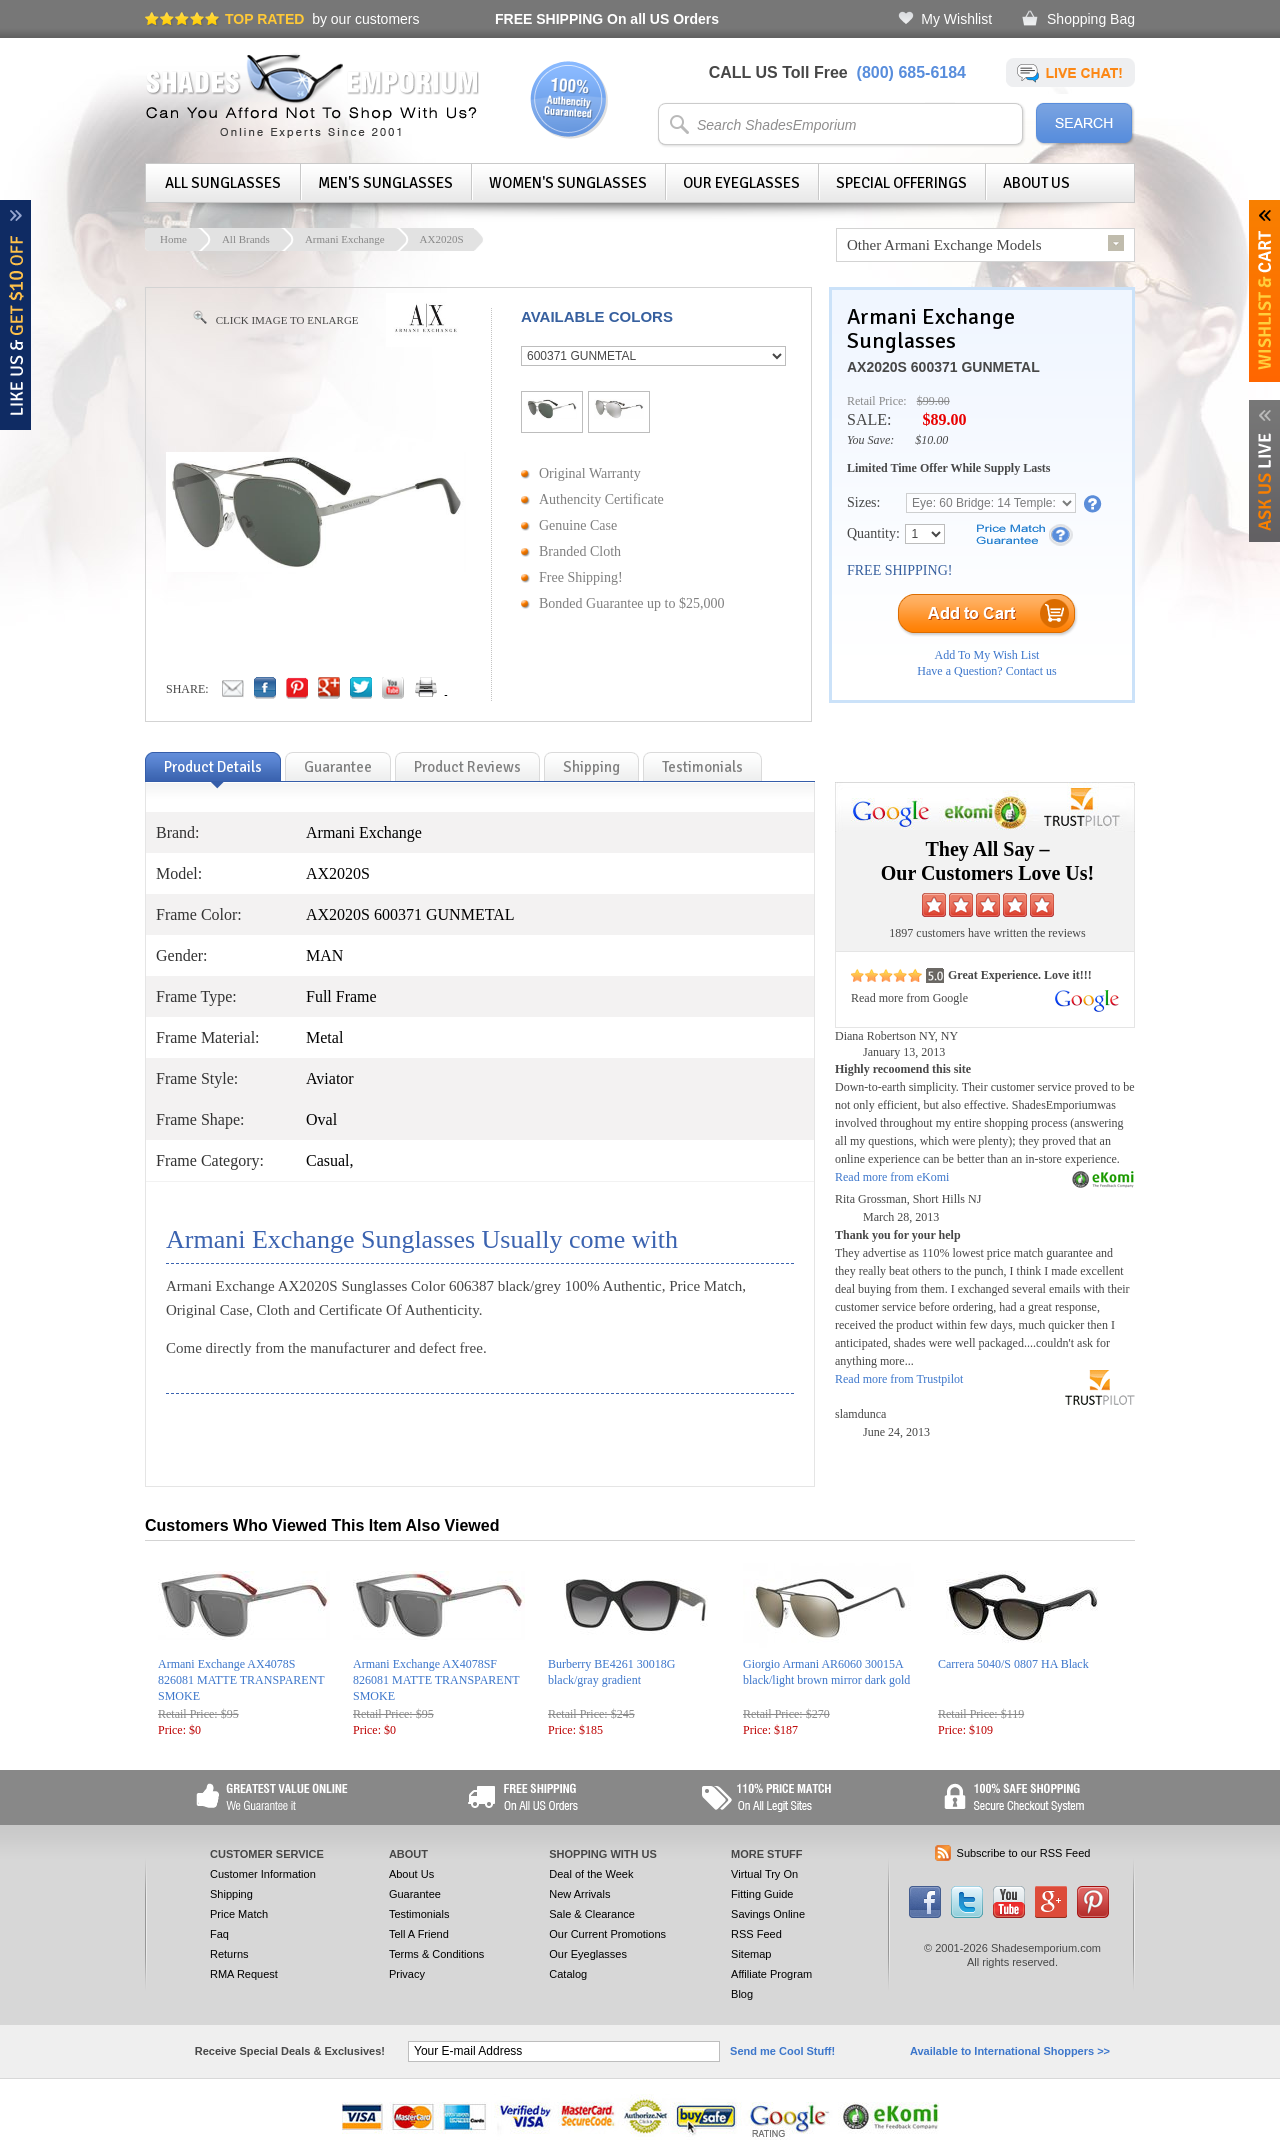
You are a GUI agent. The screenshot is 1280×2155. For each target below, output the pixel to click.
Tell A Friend (419, 1934)
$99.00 (933, 401)
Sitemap (751, 1954)
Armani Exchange (345, 239)
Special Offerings (901, 183)
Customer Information (263, 1874)
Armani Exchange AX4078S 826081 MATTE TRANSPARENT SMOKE (241, 1680)
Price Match (239, 1914)
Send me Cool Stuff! (782, 2051)
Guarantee (415, 1894)
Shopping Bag (1091, 19)
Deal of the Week (591, 1874)
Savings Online (768, 1914)
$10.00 (931, 440)
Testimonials (419, 1914)
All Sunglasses (223, 183)
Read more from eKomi (892, 1177)
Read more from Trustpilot (899, 1379)
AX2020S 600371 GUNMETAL (943, 367)
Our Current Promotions (607, 1934)
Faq (219, 1934)
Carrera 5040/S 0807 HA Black (1013, 1664)
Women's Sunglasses (568, 183)
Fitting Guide (762, 1894)
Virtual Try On (764, 1874)
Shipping (231, 1894)
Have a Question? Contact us (986, 671)
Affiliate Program (771, 1974)
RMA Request (244, 1974)
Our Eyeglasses (741, 183)
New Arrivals (579, 1894)
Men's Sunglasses (385, 183)
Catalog (568, 1974)
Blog (742, 1994)
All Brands (246, 239)
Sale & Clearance (592, 1914)
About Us (1036, 183)
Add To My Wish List (987, 655)
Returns (229, 1954)
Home (173, 239)
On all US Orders (607, 19)
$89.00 (944, 419)
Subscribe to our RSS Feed (1024, 1853)
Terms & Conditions (436, 1954)
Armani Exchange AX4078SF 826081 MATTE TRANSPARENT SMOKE (436, 1680)
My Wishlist (956, 19)
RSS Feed (756, 1934)
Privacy (407, 1974)
